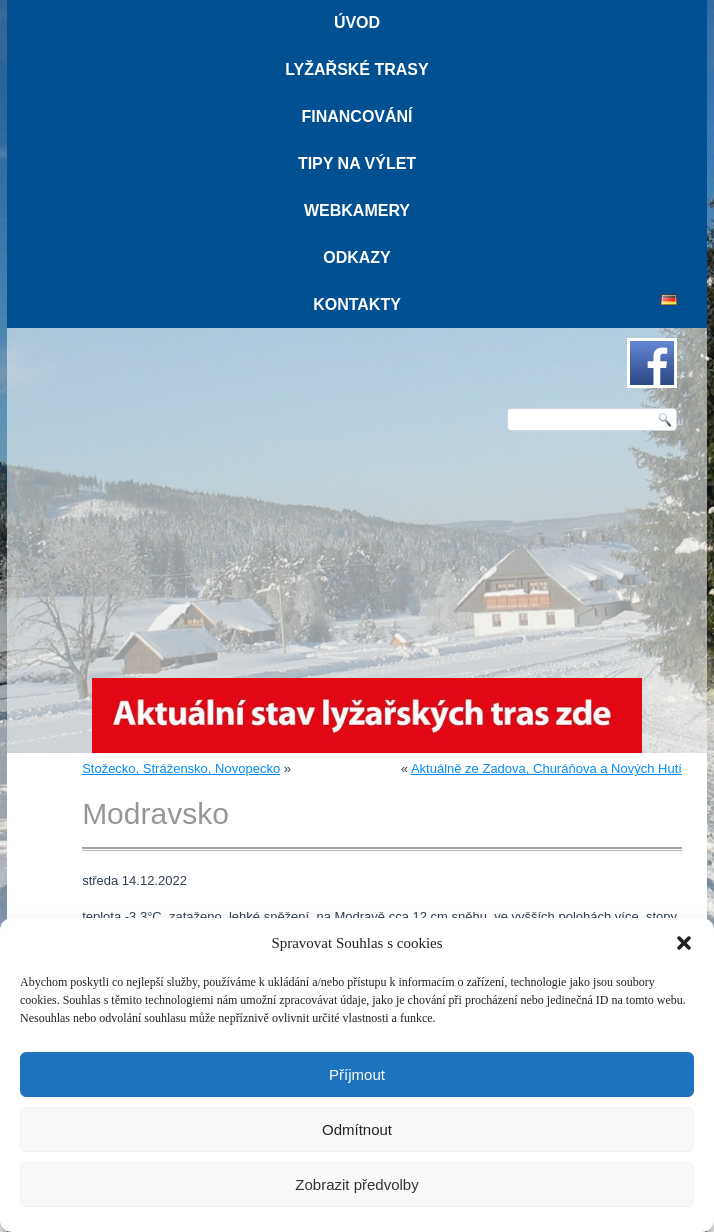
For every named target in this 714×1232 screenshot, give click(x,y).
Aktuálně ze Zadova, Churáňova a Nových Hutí (546, 768)
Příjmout (357, 1074)
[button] (684, 943)
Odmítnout (357, 1129)
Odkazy (357, 257)
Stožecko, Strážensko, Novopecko (181, 768)
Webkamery (357, 210)
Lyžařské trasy (356, 69)
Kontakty (357, 304)
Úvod (357, 22)
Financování (356, 116)
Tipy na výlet (357, 163)
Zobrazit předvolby (356, 1184)
